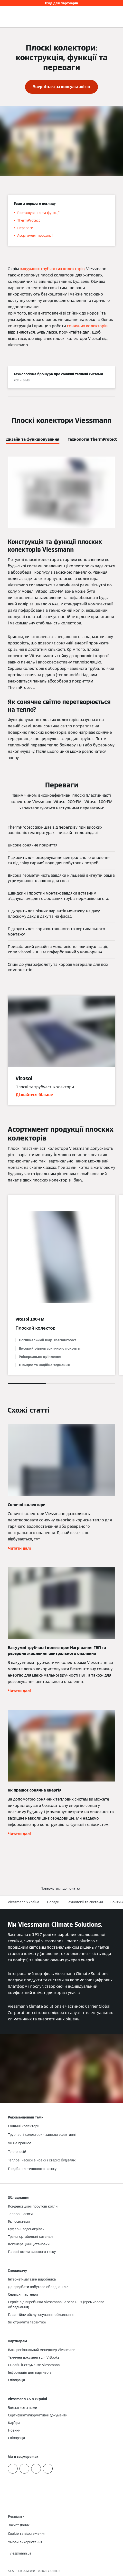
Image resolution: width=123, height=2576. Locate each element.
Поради (53, 1902)
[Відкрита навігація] (117, 17)
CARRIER (54, 2571)
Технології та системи (85, 1902)
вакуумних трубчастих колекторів (52, 268)
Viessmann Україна (23, 1902)
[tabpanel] (61, 609)
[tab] (33, 438)
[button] (61, 1888)
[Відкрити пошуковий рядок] (109, 16)
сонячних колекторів (87, 325)
